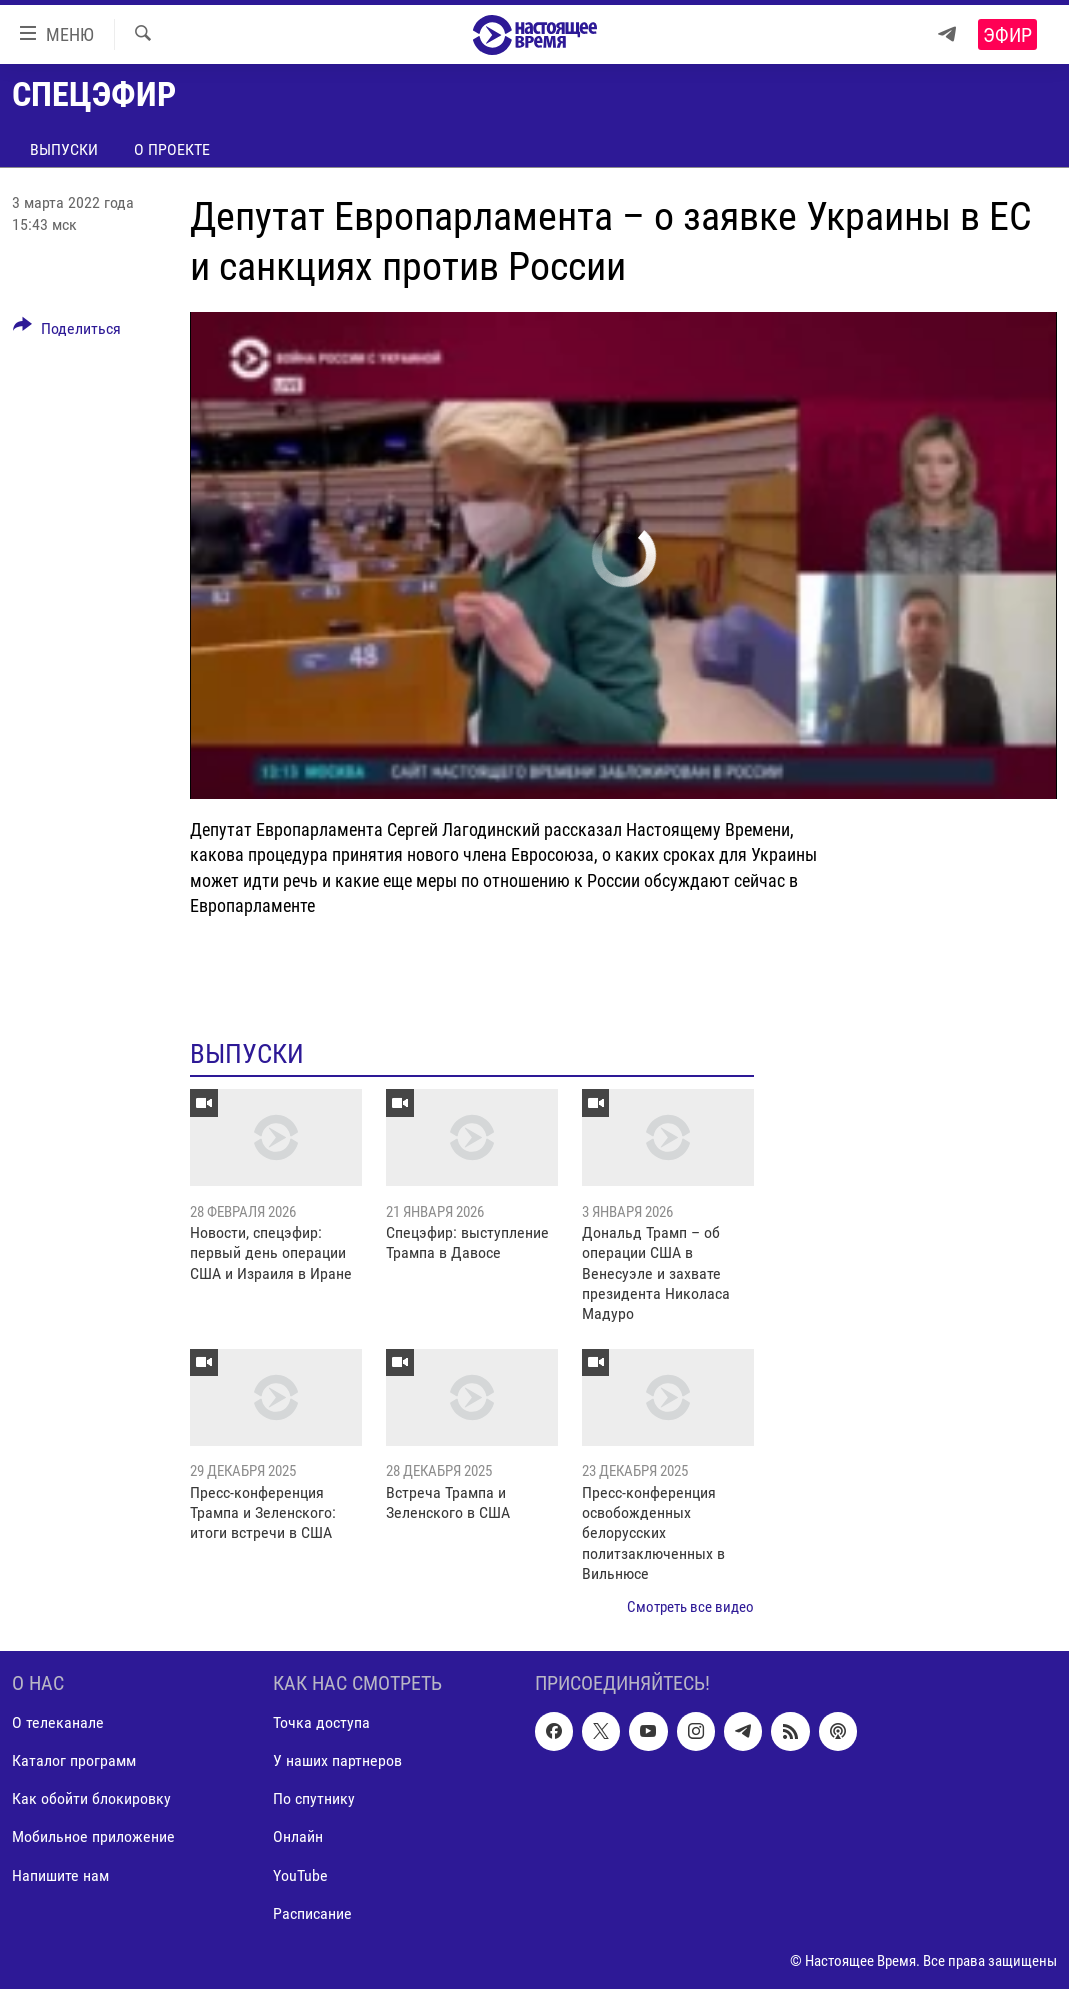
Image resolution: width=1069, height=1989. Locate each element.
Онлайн (298, 1836)
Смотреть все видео (690, 1607)
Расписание (312, 1913)
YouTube (300, 1875)
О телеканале (58, 1722)
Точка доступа (321, 1722)
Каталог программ (74, 1760)
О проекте (172, 149)
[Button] (67, 332)
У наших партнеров (337, 1760)
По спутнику (314, 1798)
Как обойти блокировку (91, 1798)
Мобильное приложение (93, 1836)
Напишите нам (60, 1875)
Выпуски (64, 149)
